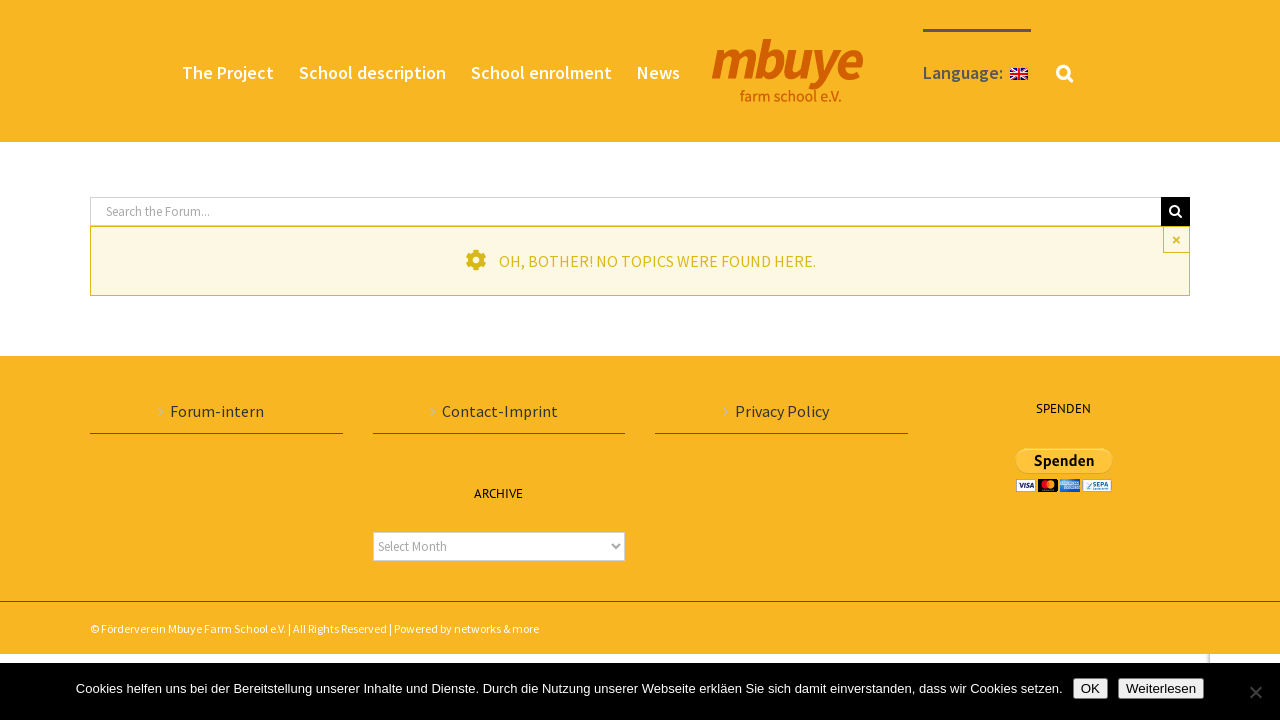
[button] (1127, 71)
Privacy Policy (782, 411)
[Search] (1175, 211)
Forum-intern (217, 411)
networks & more (496, 628)
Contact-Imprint (500, 411)
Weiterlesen (1161, 688)
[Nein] (1255, 692)
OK (1090, 688)
